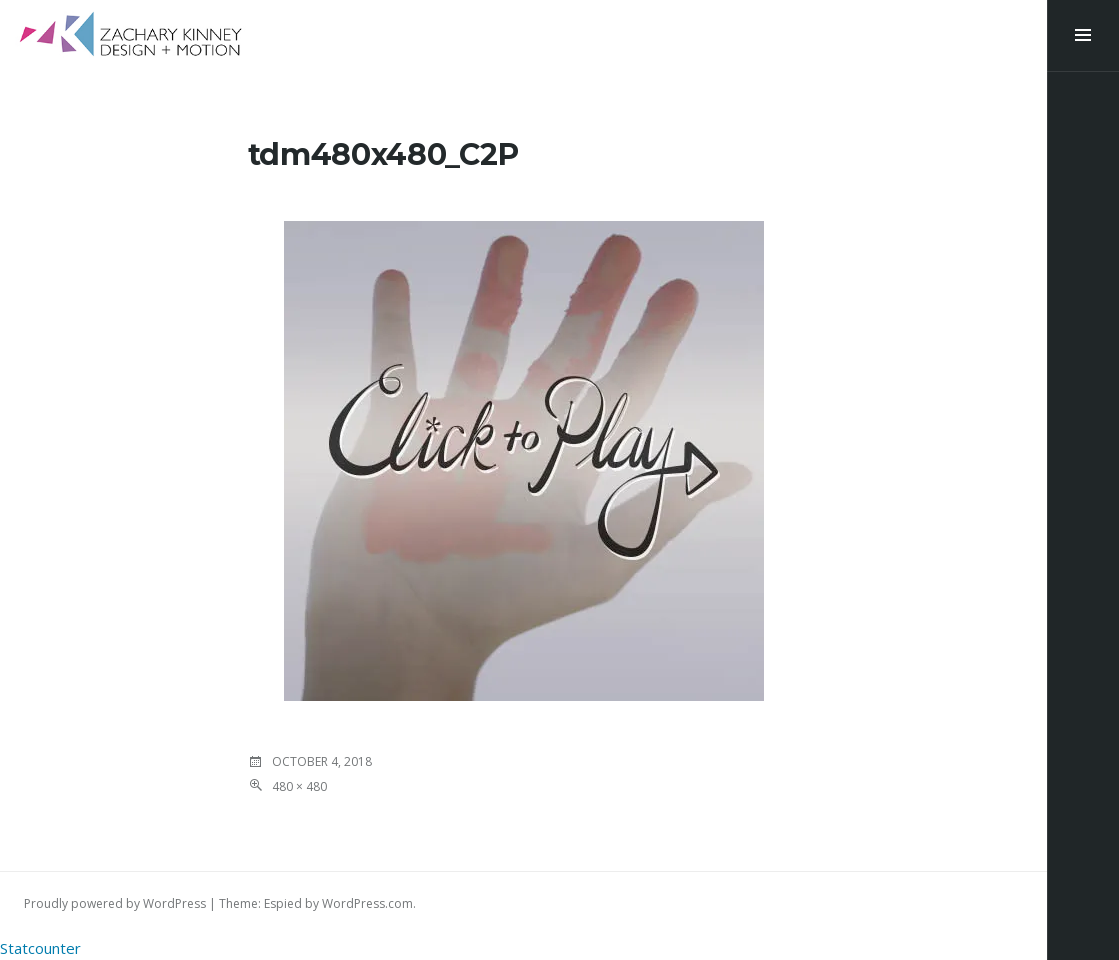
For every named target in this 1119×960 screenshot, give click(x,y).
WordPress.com (367, 903)
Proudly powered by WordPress (115, 903)
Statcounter (40, 948)
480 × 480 (299, 786)
